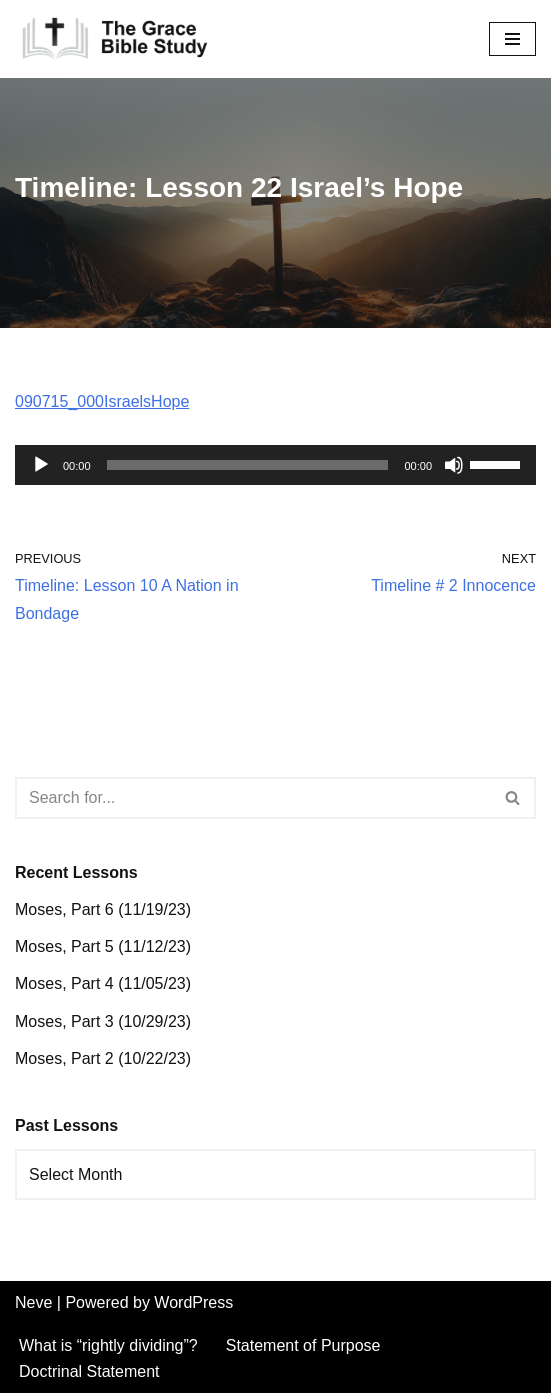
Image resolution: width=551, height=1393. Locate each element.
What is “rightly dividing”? (108, 1345)
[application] (275, 465)
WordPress (193, 1302)
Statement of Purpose (303, 1345)
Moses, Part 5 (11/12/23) (103, 946)
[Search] (253, 798)
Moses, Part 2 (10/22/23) (103, 1058)
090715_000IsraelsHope (102, 401)
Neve (33, 1302)
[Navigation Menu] (512, 39)
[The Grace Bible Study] (115, 39)
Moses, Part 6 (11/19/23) (103, 909)
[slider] (248, 465)
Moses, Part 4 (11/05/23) (103, 983)
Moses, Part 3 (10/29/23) (103, 1021)
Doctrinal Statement (89, 1371)
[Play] (41, 465)
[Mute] (454, 465)
